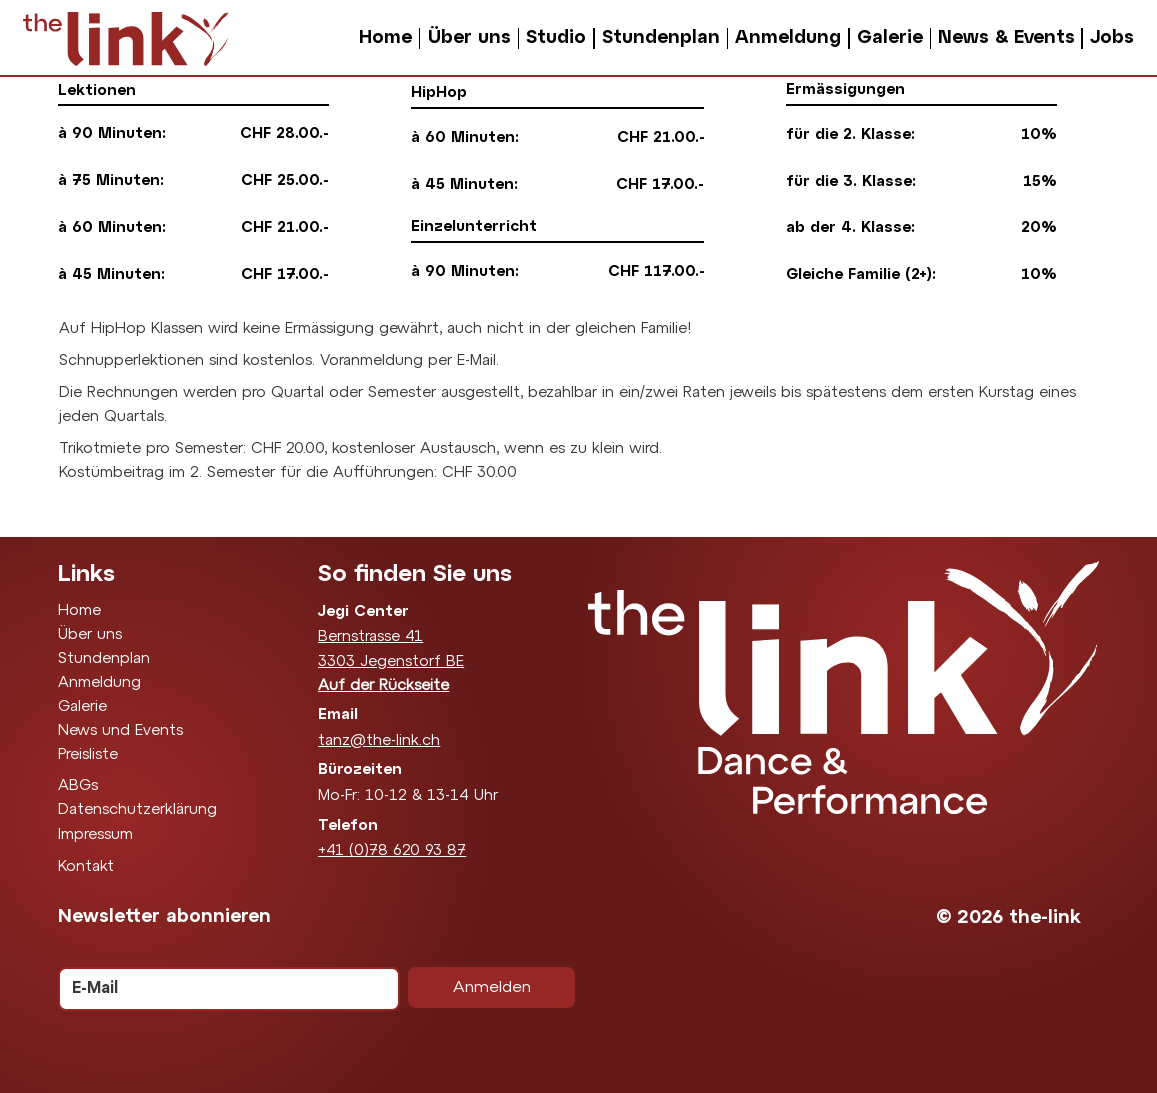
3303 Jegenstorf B (387, 662)
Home (385, 38)
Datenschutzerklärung (137, 810)
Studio (556, 38)
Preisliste (88, 755)
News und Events (120, 731)
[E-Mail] (223, 989)
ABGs (78, 786)
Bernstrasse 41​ (370, 637)
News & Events (1006, 38)
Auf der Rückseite (383, 686)
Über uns (469, 38)
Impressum (95, 835)
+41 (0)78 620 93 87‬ (392, 851)
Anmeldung (788, 38)
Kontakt (86, 867)
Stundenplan (661, 38)
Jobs (1112, 38)
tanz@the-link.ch (379, 741)
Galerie (890, 38)
